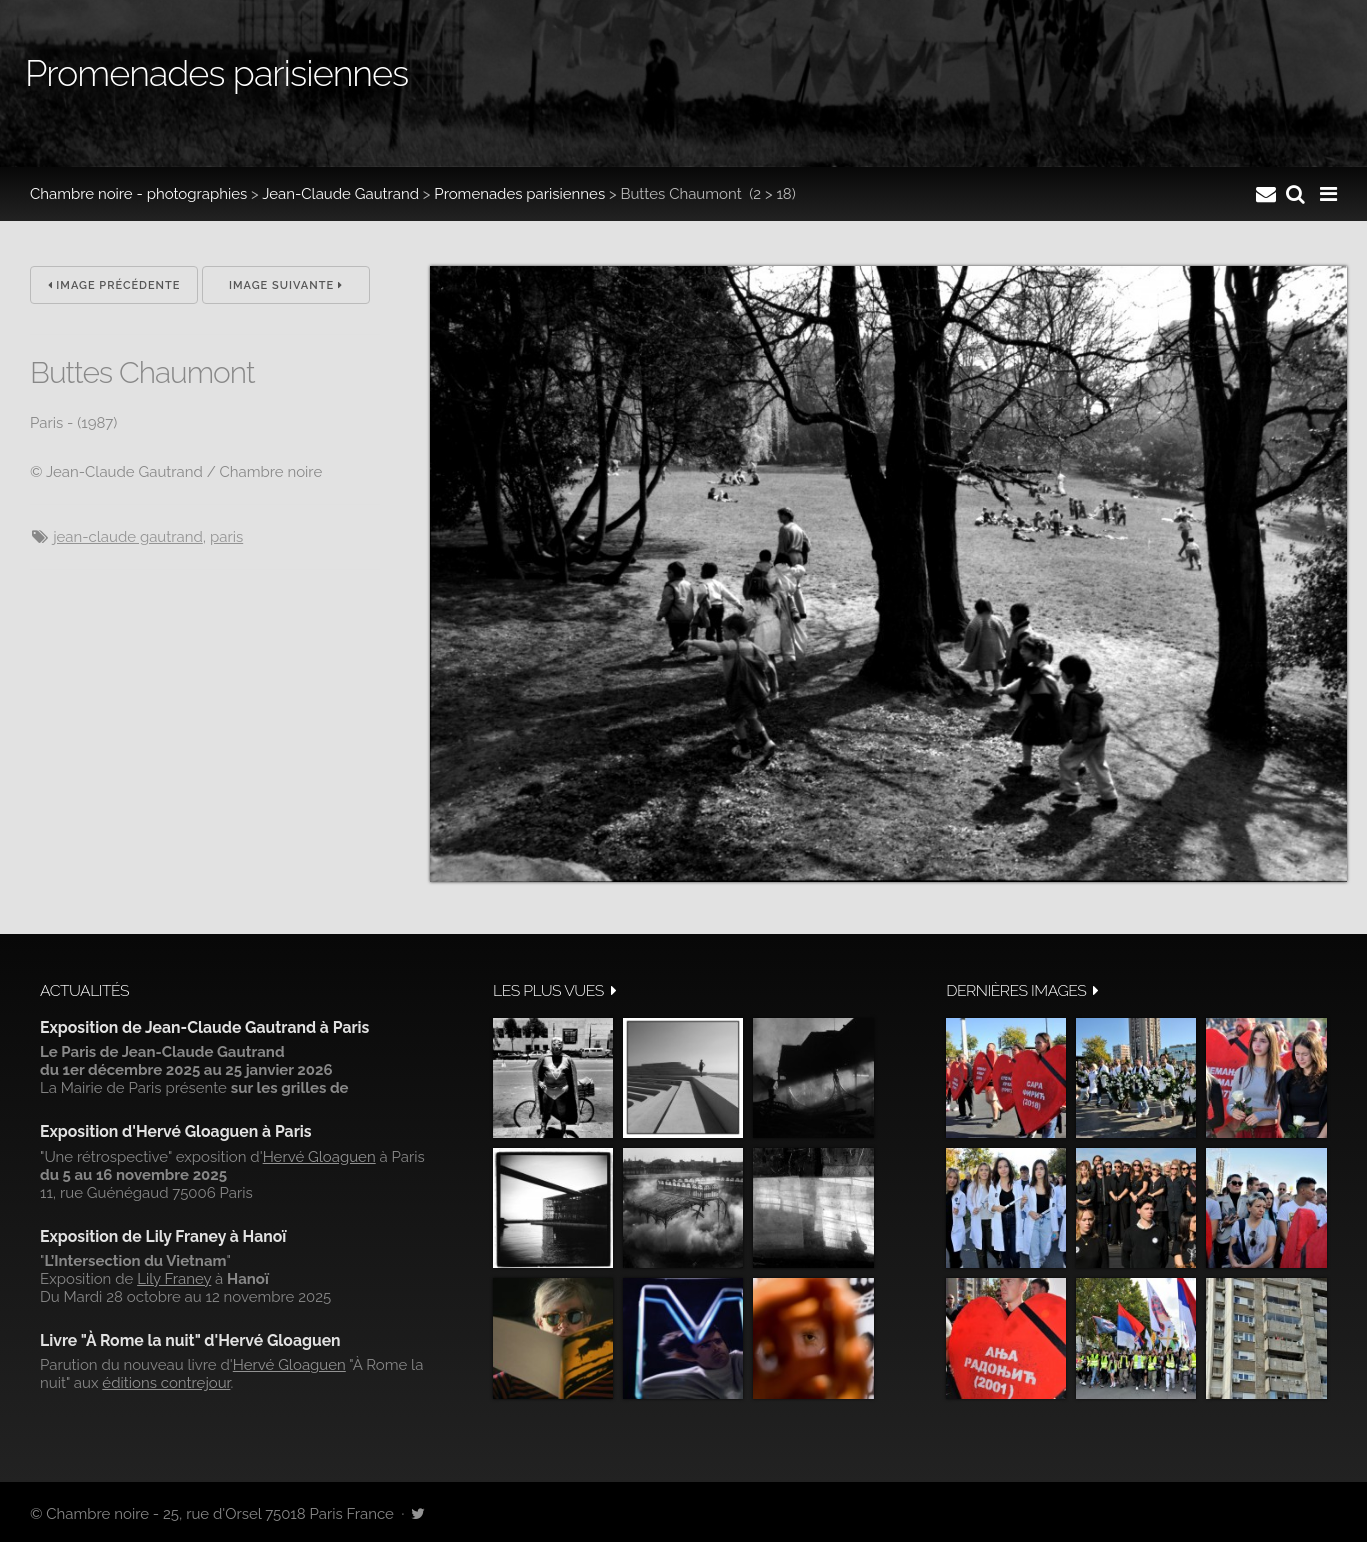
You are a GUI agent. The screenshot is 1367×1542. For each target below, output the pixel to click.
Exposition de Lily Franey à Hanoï (163, 1236)
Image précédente (114, 285)
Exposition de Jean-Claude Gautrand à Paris (204, 1027)
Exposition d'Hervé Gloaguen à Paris (176, 1131)
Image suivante (286, 285)
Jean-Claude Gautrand (340, 194)
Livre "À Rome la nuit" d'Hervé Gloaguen (190, 1340)
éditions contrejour (166, 1383)
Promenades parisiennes (519, 194)
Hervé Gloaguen (319, 1157)
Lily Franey (174, 1279)
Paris (226, 537)
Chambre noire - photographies (138, 194)
